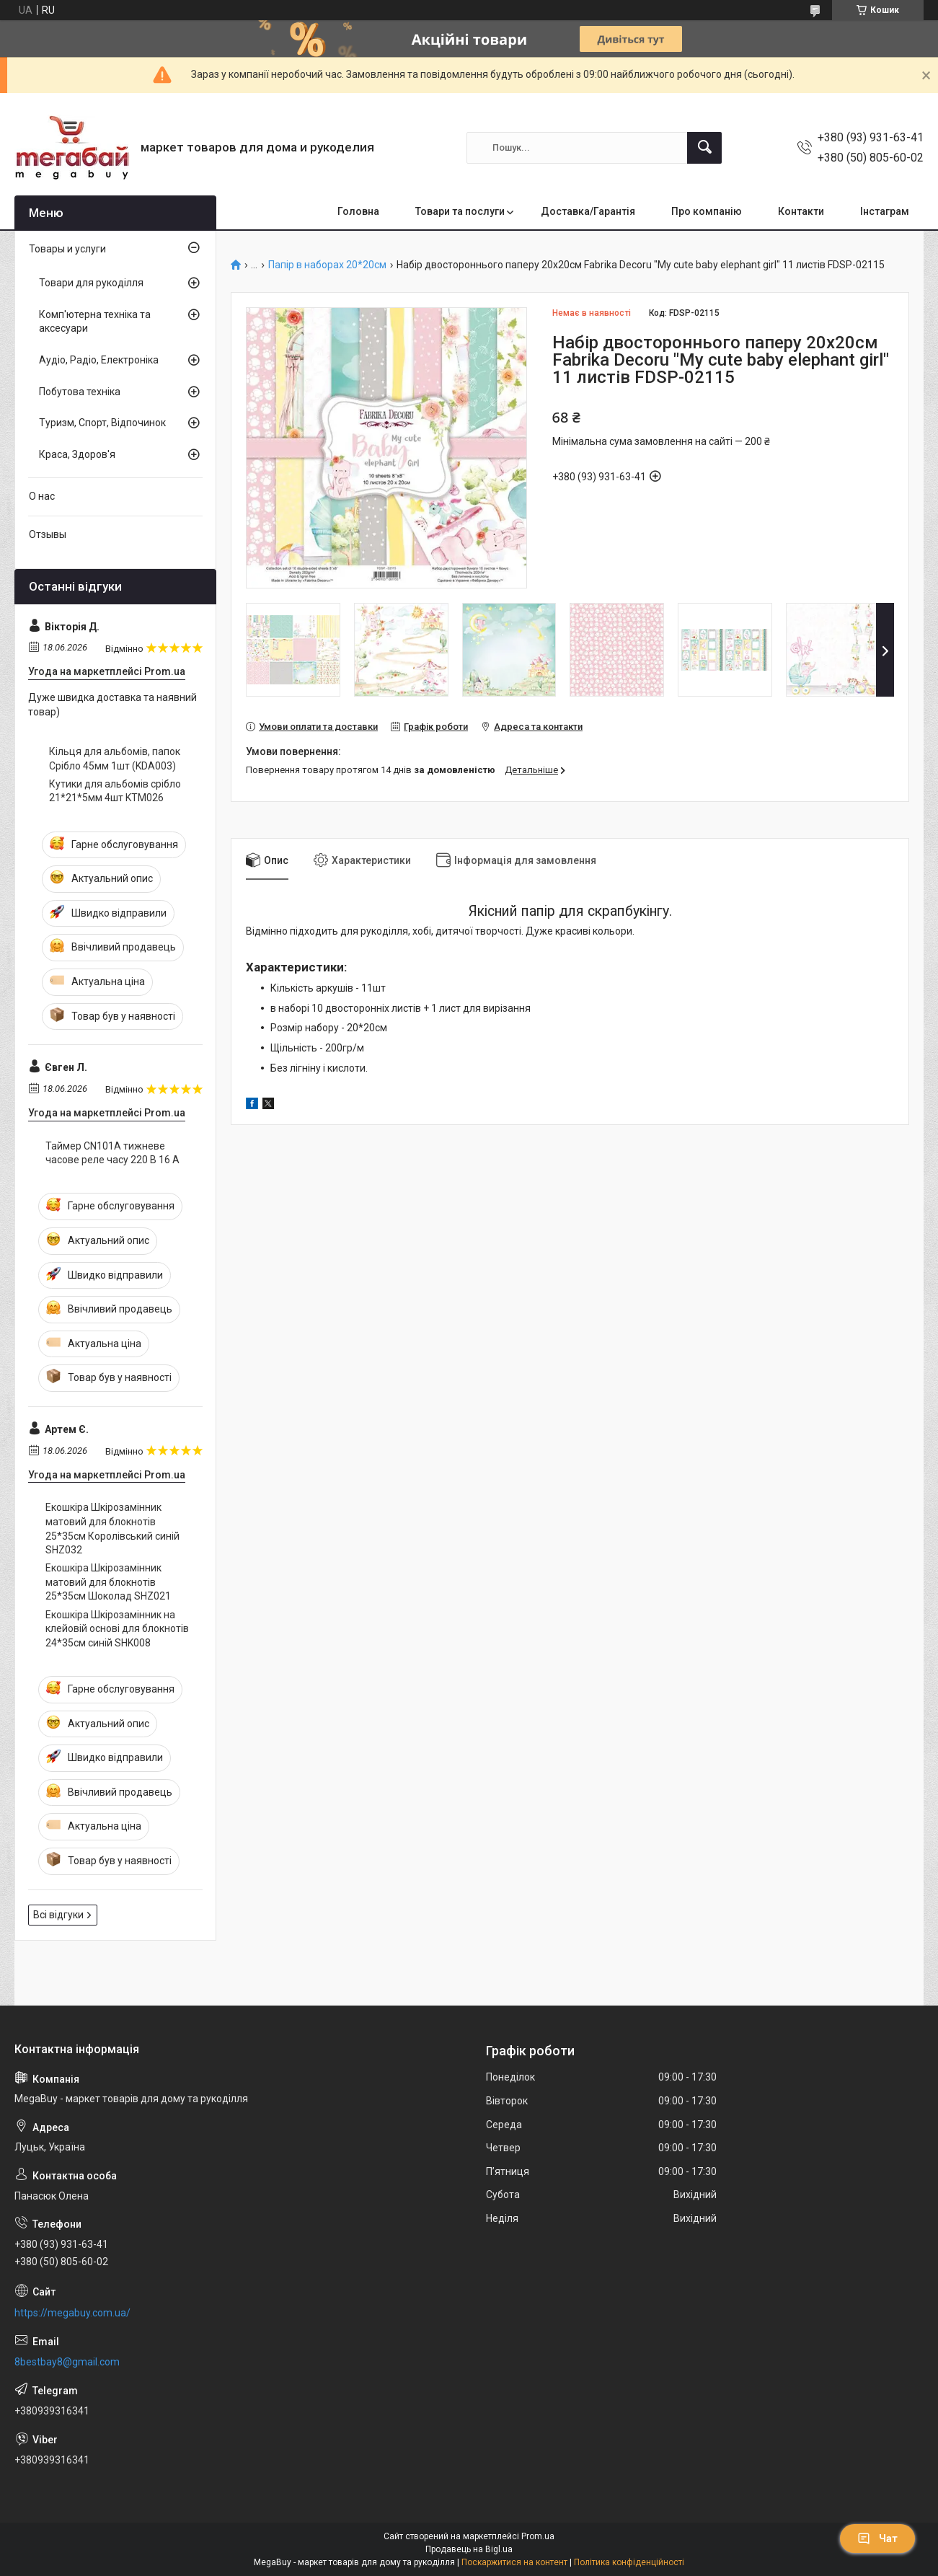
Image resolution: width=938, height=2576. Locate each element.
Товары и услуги (67, 249)
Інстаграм (884, 211)
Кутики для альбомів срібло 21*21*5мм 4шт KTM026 (115, 791)
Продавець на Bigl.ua (469, 2549)
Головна (358, 211)
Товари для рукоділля (91, 282)
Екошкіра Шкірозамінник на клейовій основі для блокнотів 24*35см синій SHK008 (117, 1629)
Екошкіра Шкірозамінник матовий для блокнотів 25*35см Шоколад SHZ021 (108, 1582)
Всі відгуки (58, 1914)
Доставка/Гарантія (588, 211)
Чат (877, 2538)
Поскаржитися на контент (514, 2562)
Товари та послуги (460, 211)
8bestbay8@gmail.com (67, 2362)
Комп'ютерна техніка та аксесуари (95, 322)
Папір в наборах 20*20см (327, 265)
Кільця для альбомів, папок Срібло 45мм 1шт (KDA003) (114, 759)
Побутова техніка (79, 391)
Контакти (801, 211)
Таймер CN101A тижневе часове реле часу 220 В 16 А (112, 1153)
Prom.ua (537, 2536)
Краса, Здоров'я (77, 454)
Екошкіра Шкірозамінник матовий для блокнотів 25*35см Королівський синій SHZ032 (112, 1528)
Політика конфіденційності (629, 2562)
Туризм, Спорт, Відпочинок (102, 422)
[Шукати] (704, 148)
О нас (42, 496)
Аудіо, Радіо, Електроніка (99, 360)
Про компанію (706, 211)
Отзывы (47, 534)
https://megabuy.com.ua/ (72, 2313)
